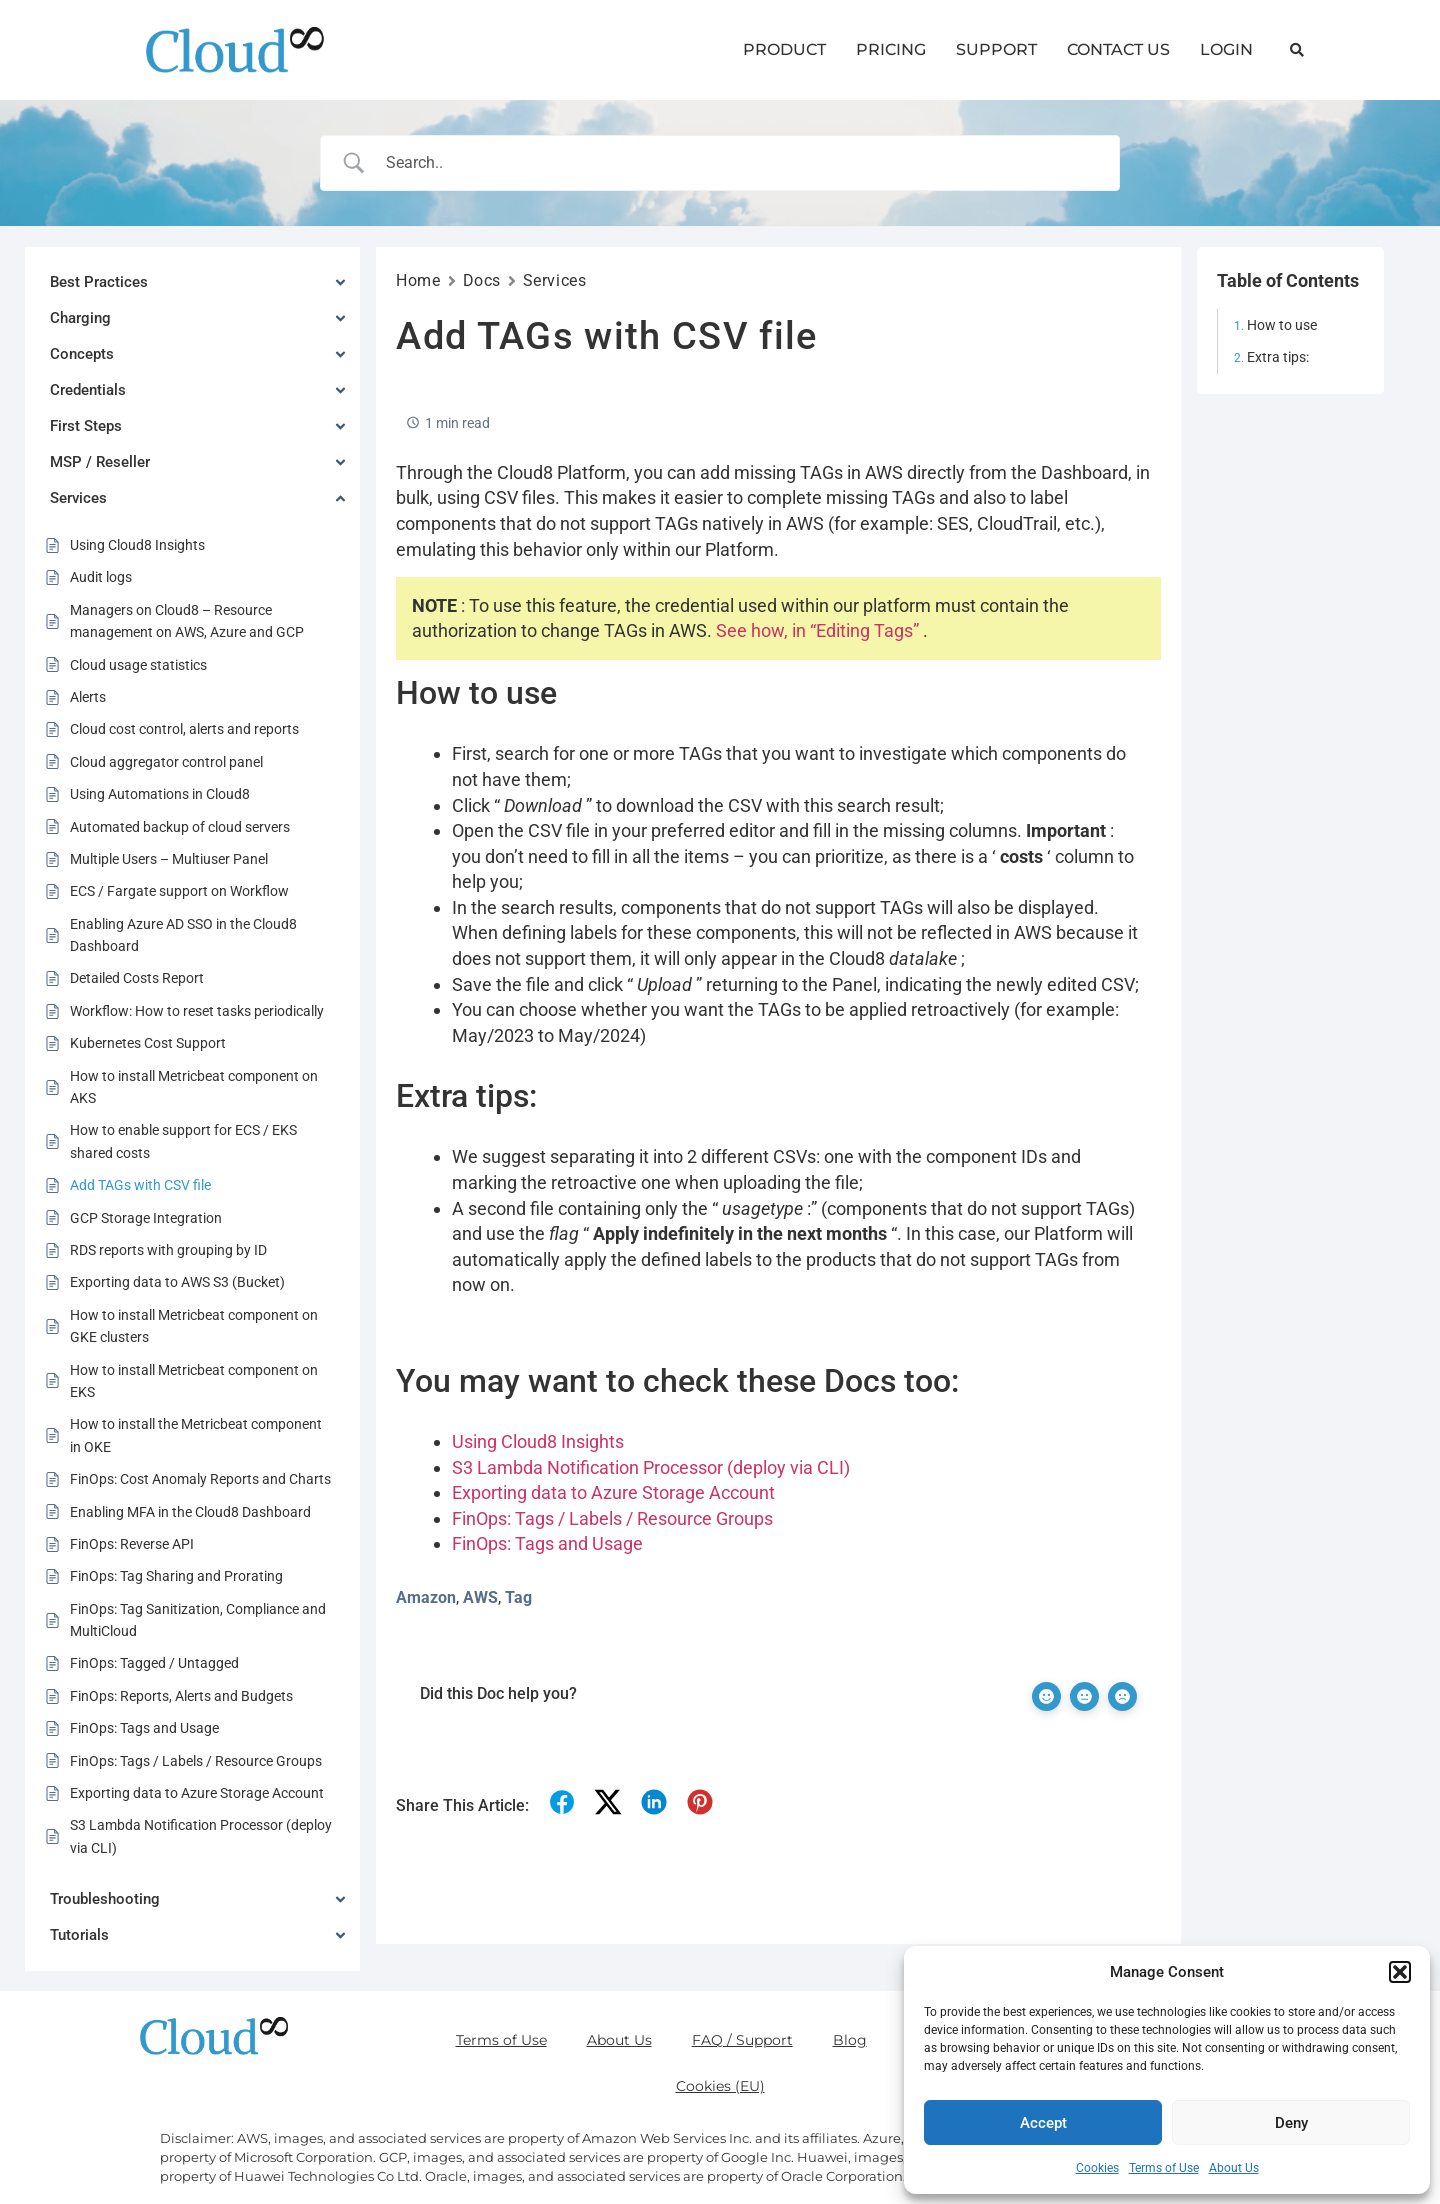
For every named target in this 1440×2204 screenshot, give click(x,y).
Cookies (1097, 2168)
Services (554, 280)
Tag (518, 1597)
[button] (1400, 1972)
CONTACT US (1118, 49)
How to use (1282, 325)
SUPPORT (996, 49)
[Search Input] (746, 163)
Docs (482, 280)
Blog (850, 2040)
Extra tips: (1278, 357)
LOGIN (1226, 49)
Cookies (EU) (720, 2086)
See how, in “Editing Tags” (817, 630)
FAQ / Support (742, 2040)
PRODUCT (784, 49)
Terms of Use (1164, 2168)
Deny (1291, 2123)
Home (418, 280)
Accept (1043, 2123)
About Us (1234, 2168)
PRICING (891, 49)
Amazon (426, 1597)
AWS (480, 1597)
